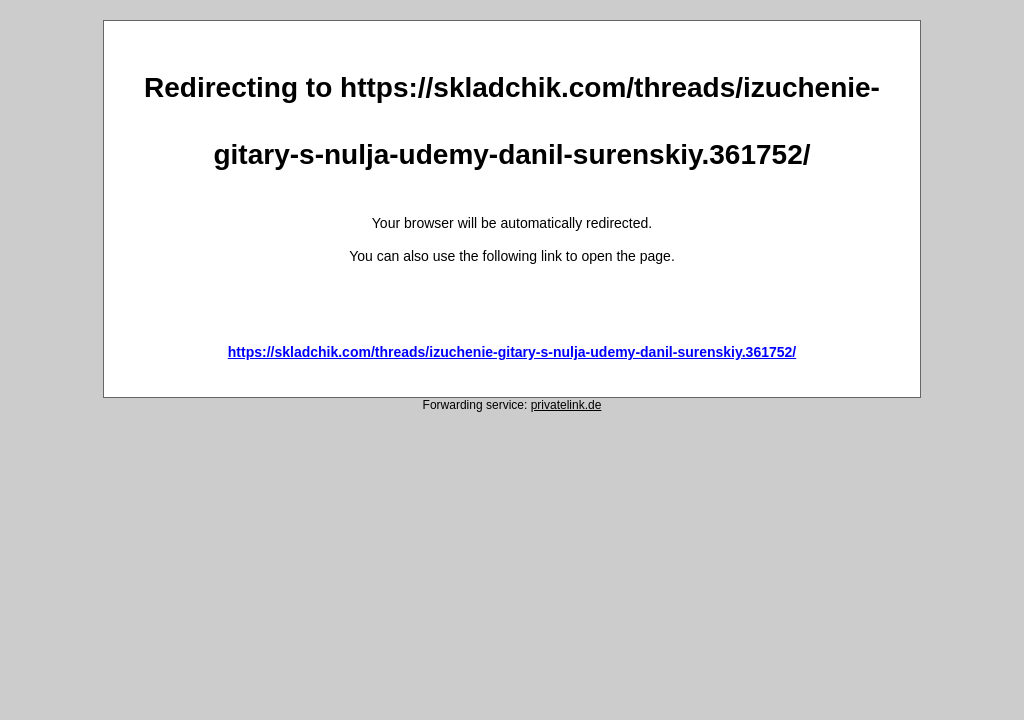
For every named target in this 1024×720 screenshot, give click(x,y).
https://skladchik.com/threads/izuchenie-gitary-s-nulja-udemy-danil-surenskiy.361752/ (512, 352)
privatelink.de (566, 405)
